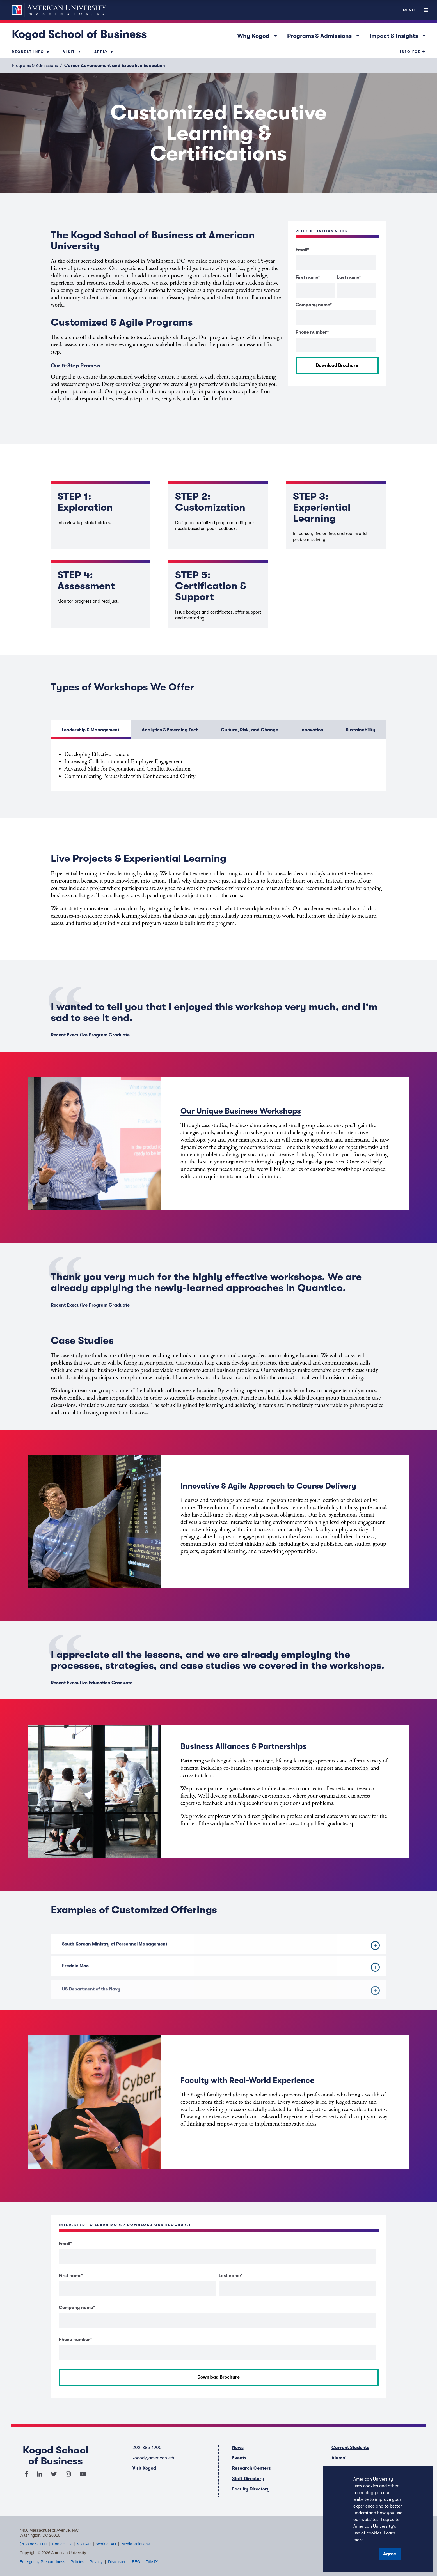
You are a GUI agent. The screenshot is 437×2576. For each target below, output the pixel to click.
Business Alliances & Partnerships (243, 1746)
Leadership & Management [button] (90, 729)
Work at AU (106, 2544)
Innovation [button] (311, 729)
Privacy (96, 2561)
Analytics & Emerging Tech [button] (170, 729)
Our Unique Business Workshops (240, 1111)
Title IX (152, 2561)
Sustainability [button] (360, 729)
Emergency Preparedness (42, 2561)
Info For (410, 52)
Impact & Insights (399, 35)
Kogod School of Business (79, 34)
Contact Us (61, 2544)
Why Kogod (258, 35)
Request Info (28, 52)
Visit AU (84, 2544)
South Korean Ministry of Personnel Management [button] (221, 1953)
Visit (69, 52)
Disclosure (117, 2561)
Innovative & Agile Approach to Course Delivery (268, 1485)
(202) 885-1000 (33, 2544)
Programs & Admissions (324, 35)
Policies (77, 2561)
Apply (101, 52)
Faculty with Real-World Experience (247, 2080)
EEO (136, 2561)
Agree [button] (389, 2553)
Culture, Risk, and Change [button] (249, 729)
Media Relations (136, 2544)
